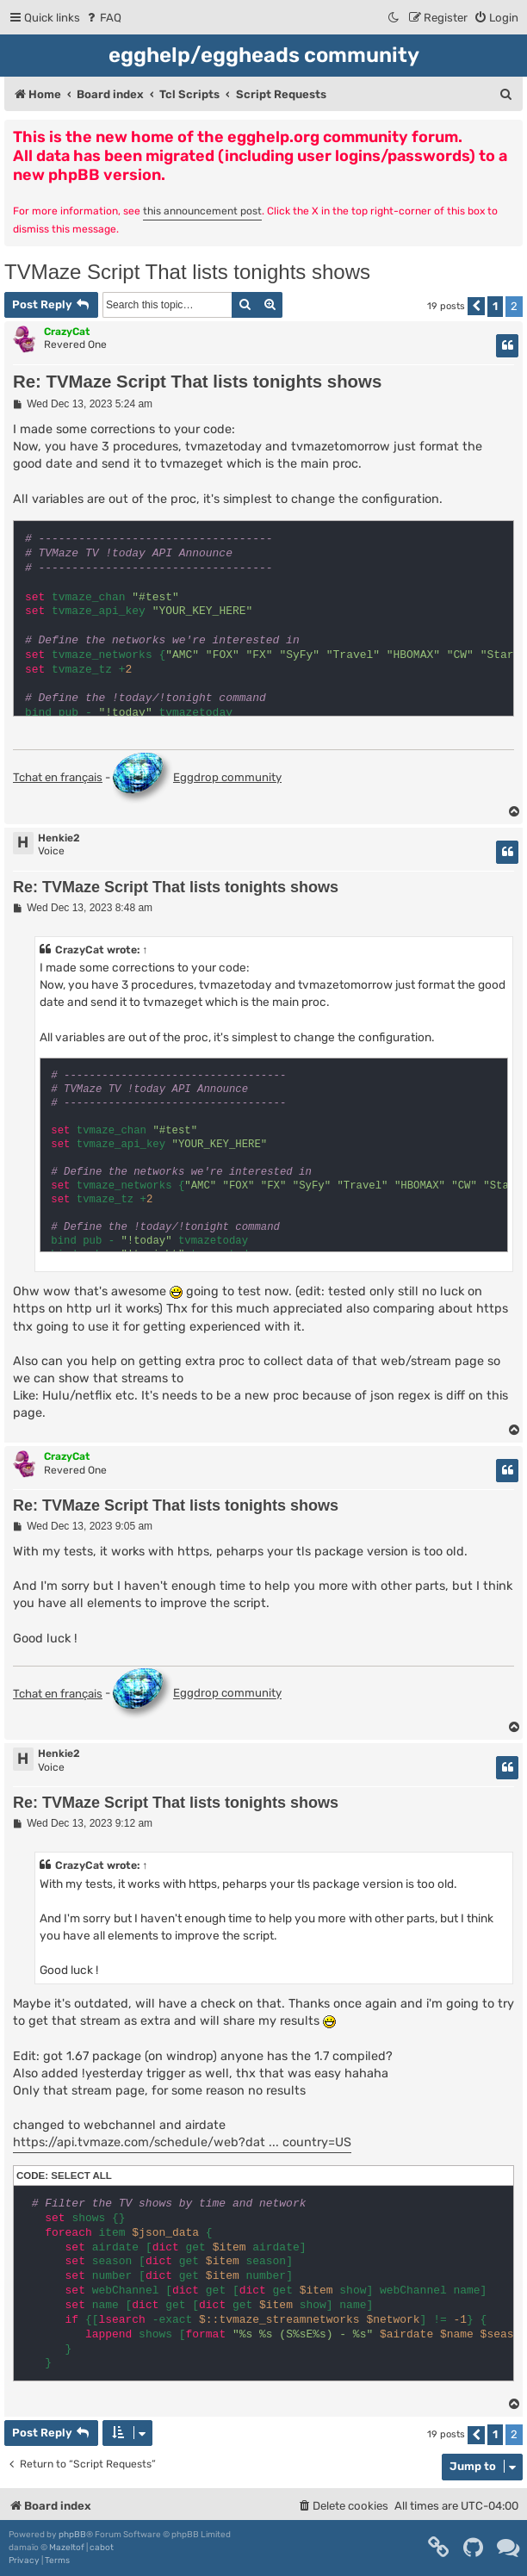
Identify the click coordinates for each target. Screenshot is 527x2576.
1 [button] (495, 306)
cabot (102, 2547)
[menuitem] (102, 17)
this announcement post (202, 211)
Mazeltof (66, 2547)
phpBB (72, 2534)
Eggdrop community (197, 778)
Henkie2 (59, 838)
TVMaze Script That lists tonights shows (187, 271)
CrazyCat (67, 332)
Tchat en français (57, 777)
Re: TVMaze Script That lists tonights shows (197, 381)
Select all (81, 2175)
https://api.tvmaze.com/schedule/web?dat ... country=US (182, 2142)
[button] (476, 306)
